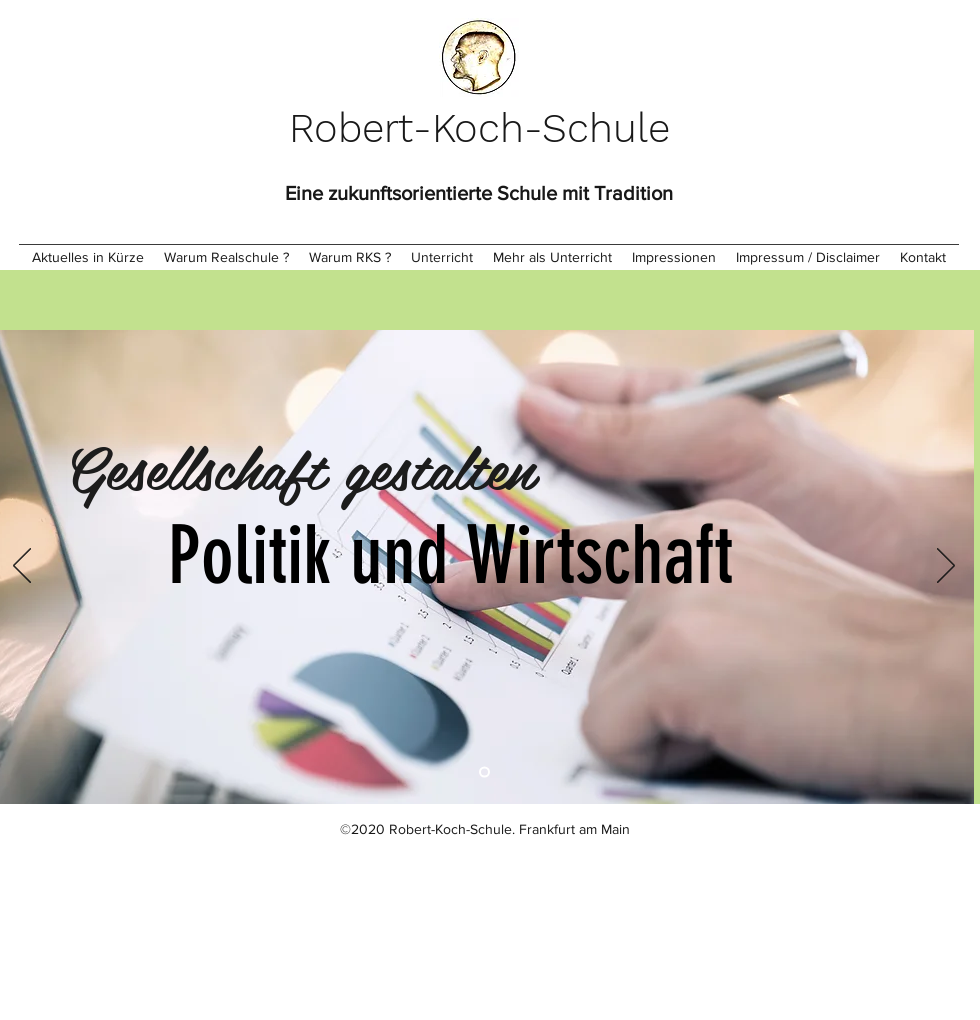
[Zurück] (22, 567)
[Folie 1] (484, 772)
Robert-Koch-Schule (479, 128)
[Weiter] (946, 567)
